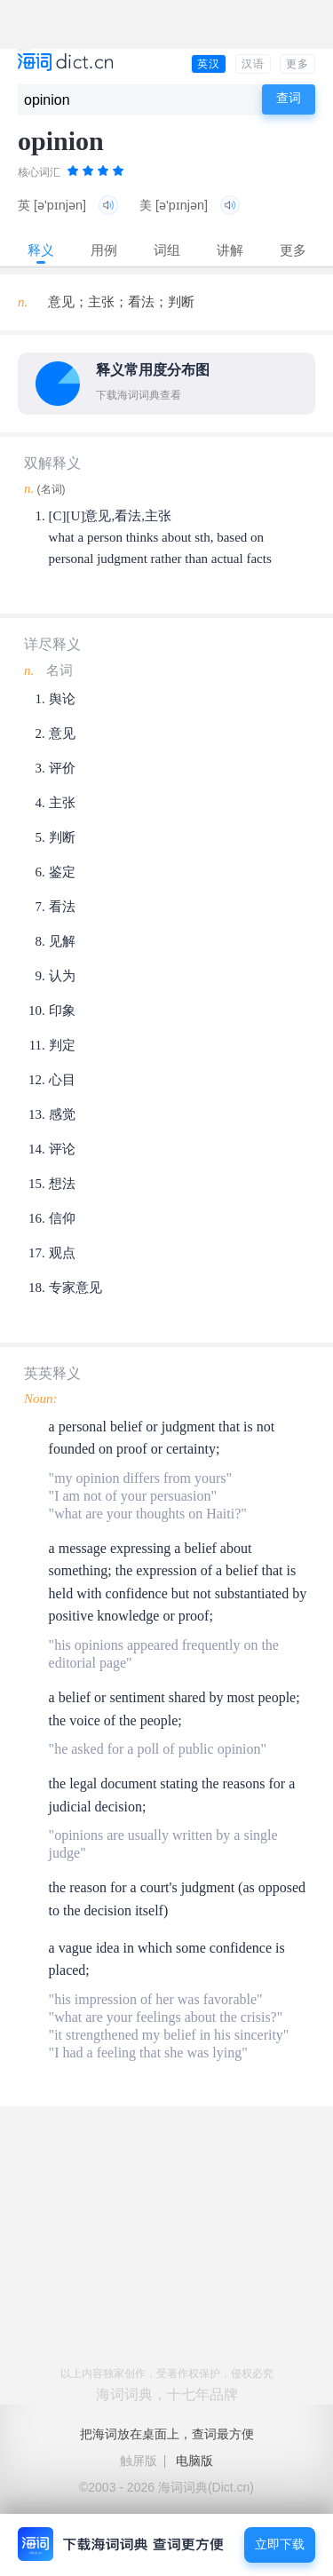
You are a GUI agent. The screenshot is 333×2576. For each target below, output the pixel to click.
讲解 (230, 250)
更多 (297, 64)
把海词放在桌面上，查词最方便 (167, 2434)
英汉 (208, 64)
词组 (167, 250)
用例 (104, 250)
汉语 (253, 64)
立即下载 (280, 2544)
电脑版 (194, 2460)
